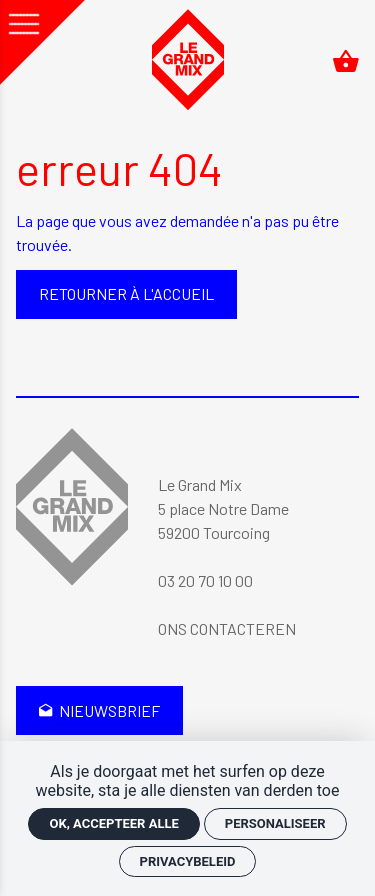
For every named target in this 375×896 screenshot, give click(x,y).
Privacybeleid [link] (188, 861)
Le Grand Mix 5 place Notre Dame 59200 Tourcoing (223, 508)
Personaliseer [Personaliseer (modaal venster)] (275, 823)
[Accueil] (188, 61)
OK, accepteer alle (113, 823)
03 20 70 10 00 (205, 580)
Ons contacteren (227, 628)
